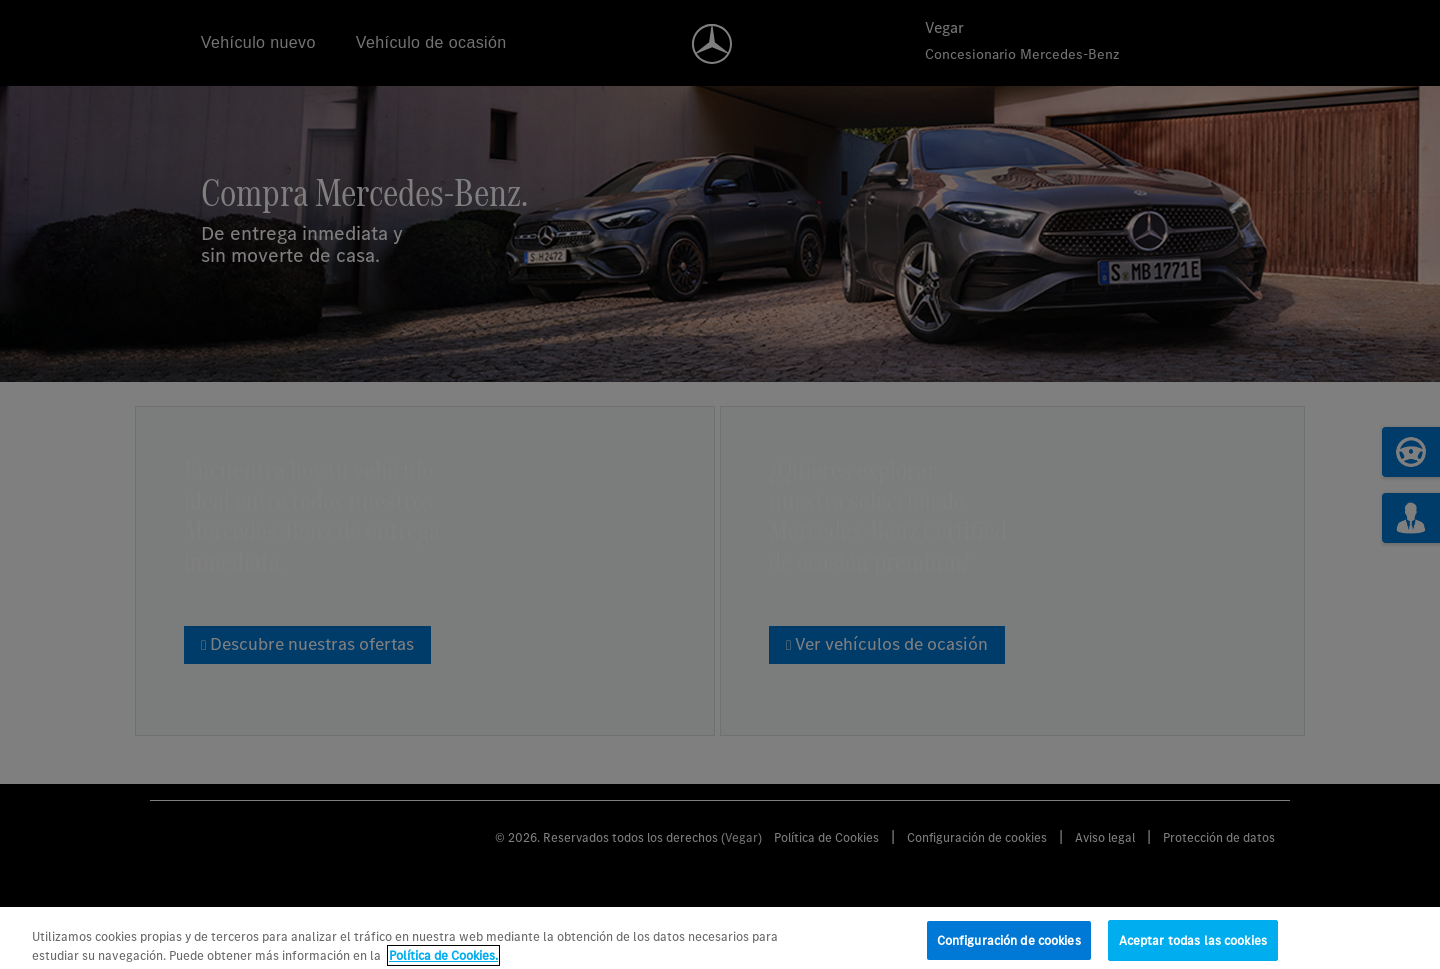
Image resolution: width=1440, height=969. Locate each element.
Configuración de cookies (1009, 948)
